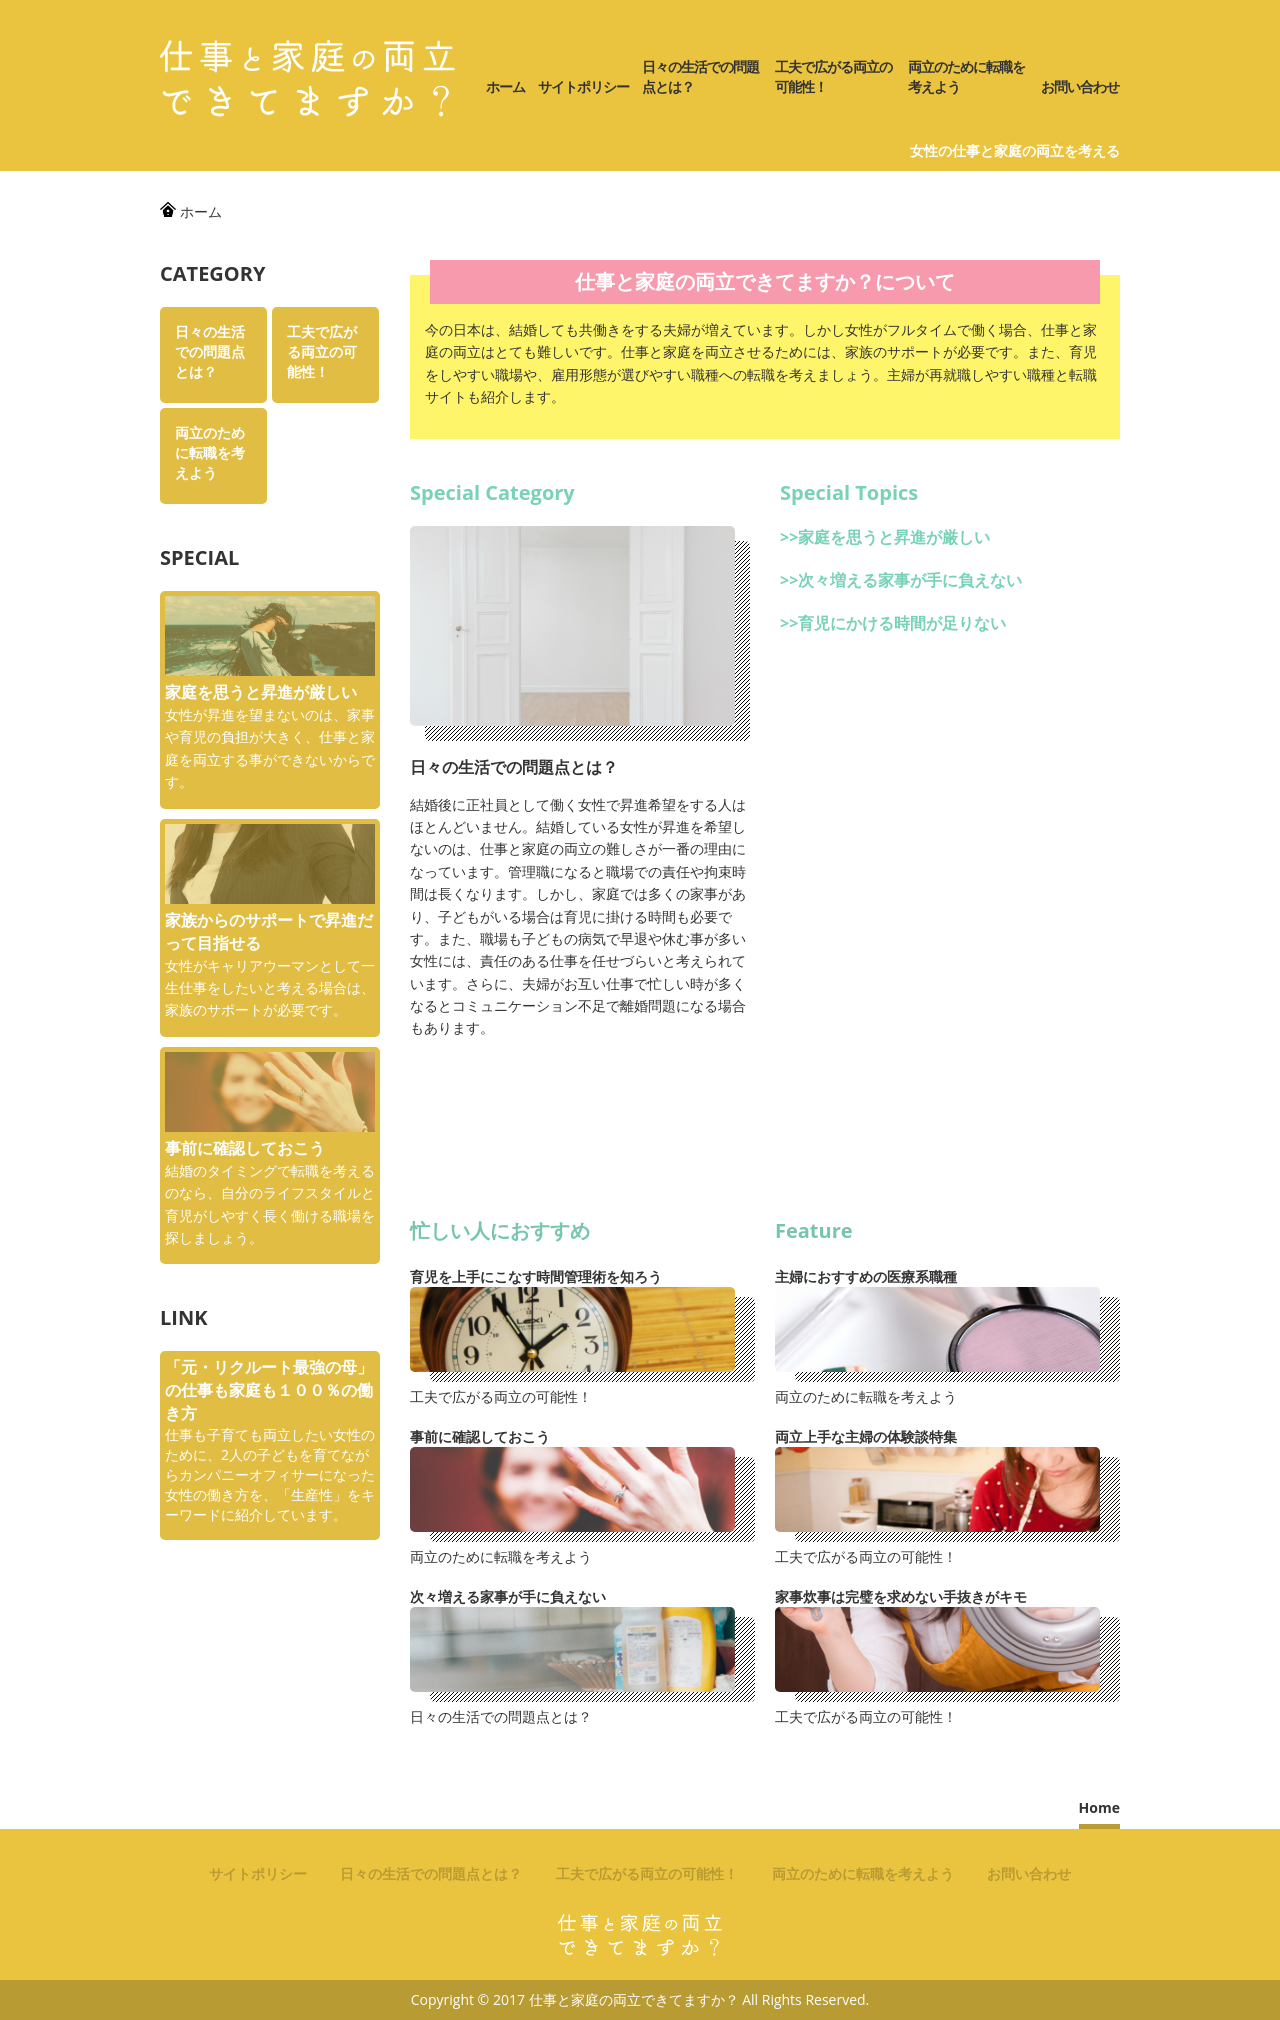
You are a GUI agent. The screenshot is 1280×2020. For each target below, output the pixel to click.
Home (1099, 1807)
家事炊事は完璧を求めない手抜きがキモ (901, 1596)
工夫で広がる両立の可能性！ (833, 76)
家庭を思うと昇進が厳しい (894, 537)
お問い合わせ (1080, 86)
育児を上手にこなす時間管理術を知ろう (536, 1276)
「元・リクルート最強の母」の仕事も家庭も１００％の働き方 (269, 1390)
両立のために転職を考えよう (966, 76)
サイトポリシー (583, 86)
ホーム (505, 86)
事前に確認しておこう (480, 1436)
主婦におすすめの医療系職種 (866, 1276)
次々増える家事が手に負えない (910, 580)
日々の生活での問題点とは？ (700, 76)
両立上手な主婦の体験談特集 (866, 1436)
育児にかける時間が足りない (902, 623)
